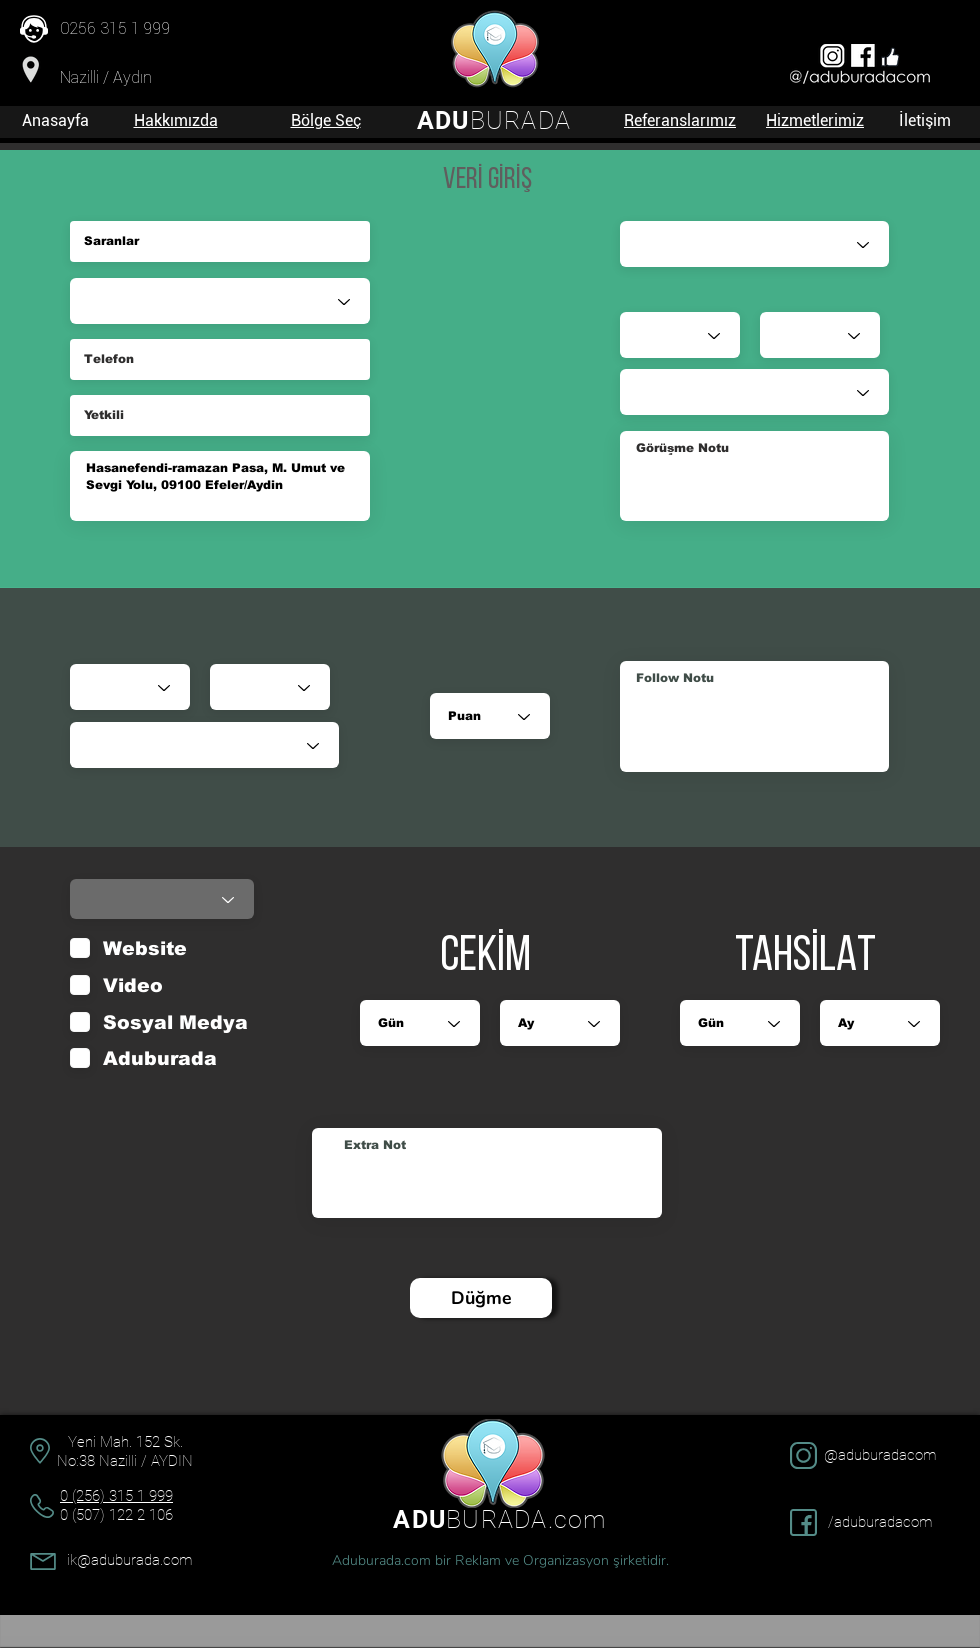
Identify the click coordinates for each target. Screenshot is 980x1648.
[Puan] (490, 716)
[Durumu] (204, 745)
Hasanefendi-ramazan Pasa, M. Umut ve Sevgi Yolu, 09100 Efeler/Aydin (220, 486)
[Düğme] (481, 1298)
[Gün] (130, 687)
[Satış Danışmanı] (754, 244)
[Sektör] (220, 301)
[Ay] (270, 687)
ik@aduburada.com (129, 1560)
